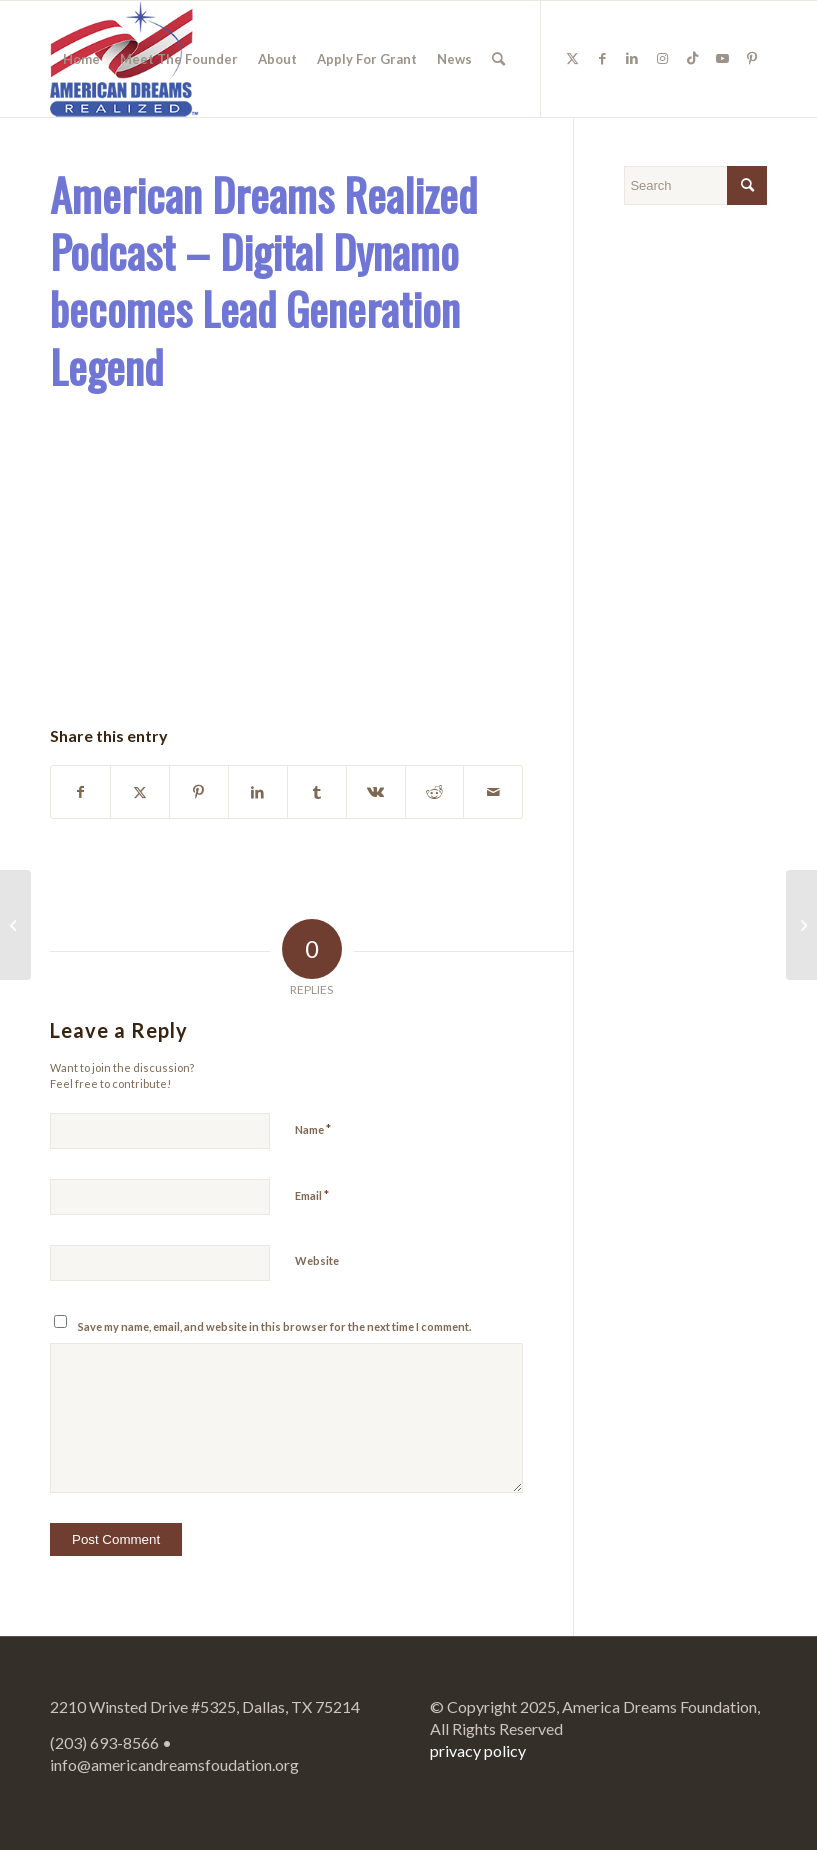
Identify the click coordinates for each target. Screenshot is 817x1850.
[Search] (498, 59)
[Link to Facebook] (602, 58)
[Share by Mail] (493, 792)
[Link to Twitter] (572, 58)
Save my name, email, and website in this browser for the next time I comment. (274, 1326)
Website (317, 1260)
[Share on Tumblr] (317, 792)
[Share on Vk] (376, 792)
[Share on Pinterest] (199, 792)
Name (313, 1129)
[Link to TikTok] (692, 58)
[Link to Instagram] (662, 58)
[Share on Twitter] (140, 792)
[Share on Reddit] (435, 792)
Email (312, 1195)
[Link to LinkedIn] (632, 58)
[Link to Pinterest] (752, 58)
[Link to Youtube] (722, 58)
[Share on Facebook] (80, 792)
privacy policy (478, 1750)
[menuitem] (81, 59)
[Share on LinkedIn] (258, 792)
